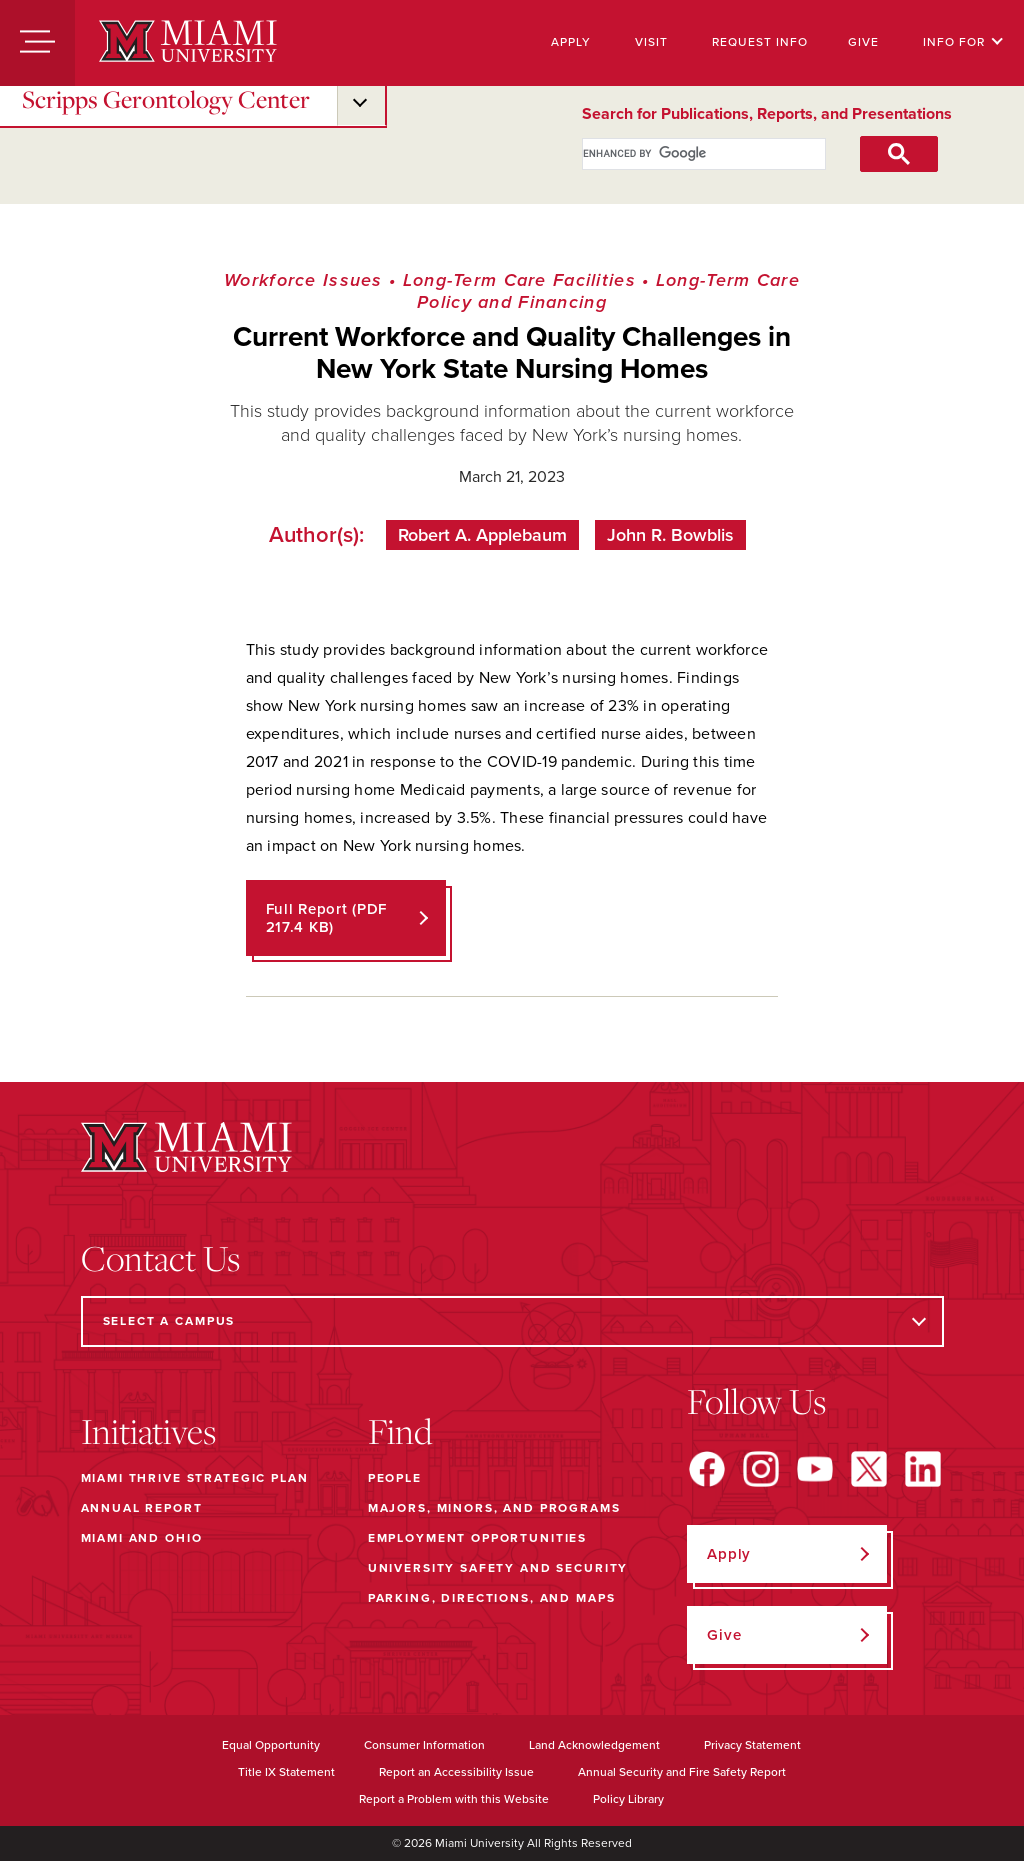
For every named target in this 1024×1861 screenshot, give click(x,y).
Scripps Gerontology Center (166, 99)
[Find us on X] (869, 1469)
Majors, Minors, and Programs (494, 1508)
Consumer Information (424, 1745)
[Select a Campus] (512, 1321)
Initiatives (148, 1431)
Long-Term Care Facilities (519, 280)
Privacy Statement (752, 1745)
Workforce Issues (303, 280)
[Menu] (37, 43)
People (395, 1478)
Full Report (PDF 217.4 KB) (327, 918)
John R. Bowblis (670, 535)
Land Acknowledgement (594, 1745)
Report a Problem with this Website (454, 1799)
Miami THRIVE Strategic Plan (195, 1478)
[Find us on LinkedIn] (923, 1469)
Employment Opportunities (477, 1538)
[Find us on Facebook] (707, 1469)
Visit (651, 42)
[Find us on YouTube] (815, 1469)
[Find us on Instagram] (761, 1469)
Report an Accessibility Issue (456, 1772)
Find (400, 1431)
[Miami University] (188, 43)
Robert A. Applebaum (482, 535)
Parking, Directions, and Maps (492, 1598)
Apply (571, 42)
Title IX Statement (286, 1772)
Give (863, 42)
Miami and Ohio (142, 1538)
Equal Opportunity (271, 1745)
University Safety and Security (498, 1568)
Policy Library (628, 1799)
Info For (963, 42)
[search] (682, 154)
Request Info (760, 42)
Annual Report (142, 1508)
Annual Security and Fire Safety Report (682, 1772)
